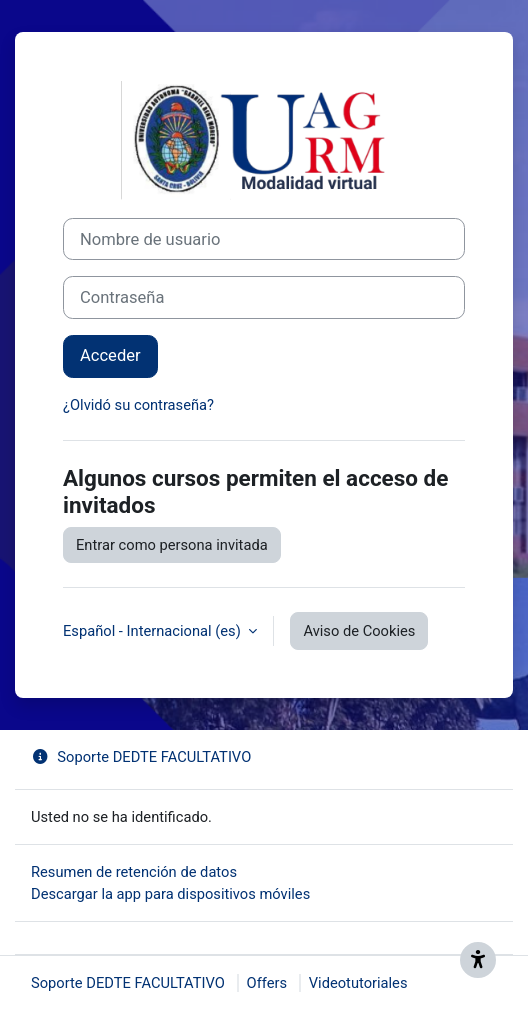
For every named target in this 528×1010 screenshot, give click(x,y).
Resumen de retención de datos (134, 872)
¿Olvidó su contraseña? (138, 405)
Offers (267, 983)
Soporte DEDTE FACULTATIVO (141, 757)
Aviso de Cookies (359, 631)
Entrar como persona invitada (172, 545)
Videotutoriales (358, 983)
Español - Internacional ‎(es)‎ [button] (153, 631)
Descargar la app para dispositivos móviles (170, 894)
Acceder (110, 355)
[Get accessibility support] (478, 960)
